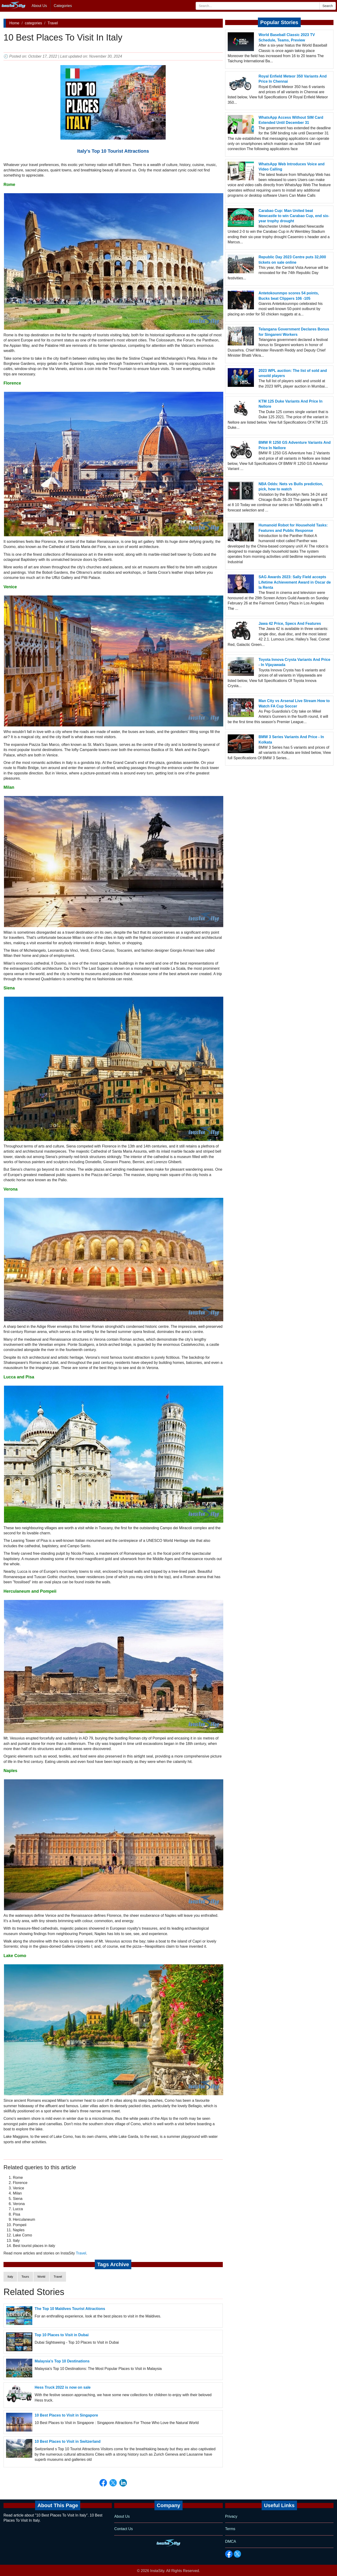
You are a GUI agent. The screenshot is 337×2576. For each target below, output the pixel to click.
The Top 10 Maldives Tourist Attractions (70, 2309)
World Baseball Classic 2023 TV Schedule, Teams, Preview (287, 37)
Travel (53, 23)
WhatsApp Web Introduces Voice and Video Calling (292, 166)
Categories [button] (63, 6)
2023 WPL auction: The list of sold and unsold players (293, 373)
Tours (25, 2276)
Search (327, 6)
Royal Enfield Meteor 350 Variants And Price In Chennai (293, 78)
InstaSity (157, 2571)
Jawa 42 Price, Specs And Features (290, 623)
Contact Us (123, 2529)
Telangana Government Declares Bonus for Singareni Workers (294, 331)
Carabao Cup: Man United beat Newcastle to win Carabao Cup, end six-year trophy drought (294, 216)
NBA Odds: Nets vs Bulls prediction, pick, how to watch (291, 486)
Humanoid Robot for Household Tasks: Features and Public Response (293, 527)
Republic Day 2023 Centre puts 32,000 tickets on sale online (292, 259)
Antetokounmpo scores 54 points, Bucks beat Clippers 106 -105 (289, 295)
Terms (230, 2529)
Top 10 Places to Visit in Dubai (62, 2335)
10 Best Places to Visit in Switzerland (68, 2441)
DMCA (230, 2541)
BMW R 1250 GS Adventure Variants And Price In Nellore (295, 445)
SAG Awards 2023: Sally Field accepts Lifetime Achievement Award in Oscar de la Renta (295, 582)
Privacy (231, 2516)
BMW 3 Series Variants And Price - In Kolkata (291, 739)
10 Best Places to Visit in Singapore (66, 2415)
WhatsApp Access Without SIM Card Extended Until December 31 (291, 120)
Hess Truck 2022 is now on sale (63, 2387)
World (41, 2276)
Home (14, 23)
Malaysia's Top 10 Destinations (62, 2361)
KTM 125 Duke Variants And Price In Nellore (290, 403)
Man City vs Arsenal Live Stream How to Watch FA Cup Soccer (294, 703)
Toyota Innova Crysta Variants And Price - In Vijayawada (294, 662)
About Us (39, 6)
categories (33, 23)
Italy (10, 2276)
